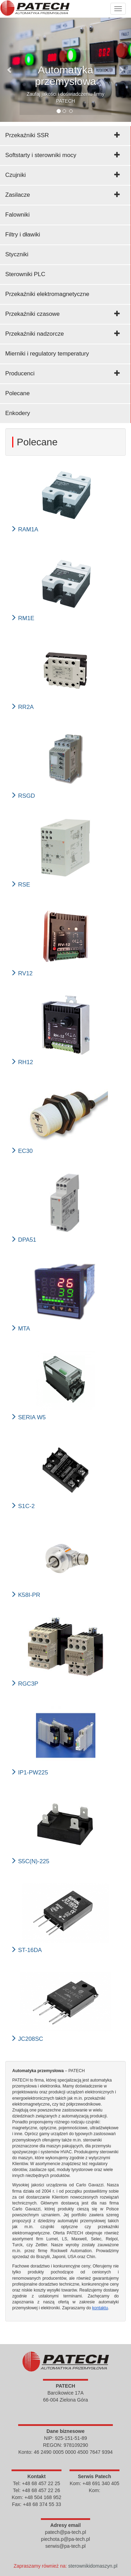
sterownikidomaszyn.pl (92, 2566)
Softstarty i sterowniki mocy (40, 155)
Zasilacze (17, 195)
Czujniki (15, 175)
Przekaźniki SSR (27, 135)
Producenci (20, 373)
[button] (10, 69)
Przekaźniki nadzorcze (34, 333)
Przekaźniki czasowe (32, 314)
